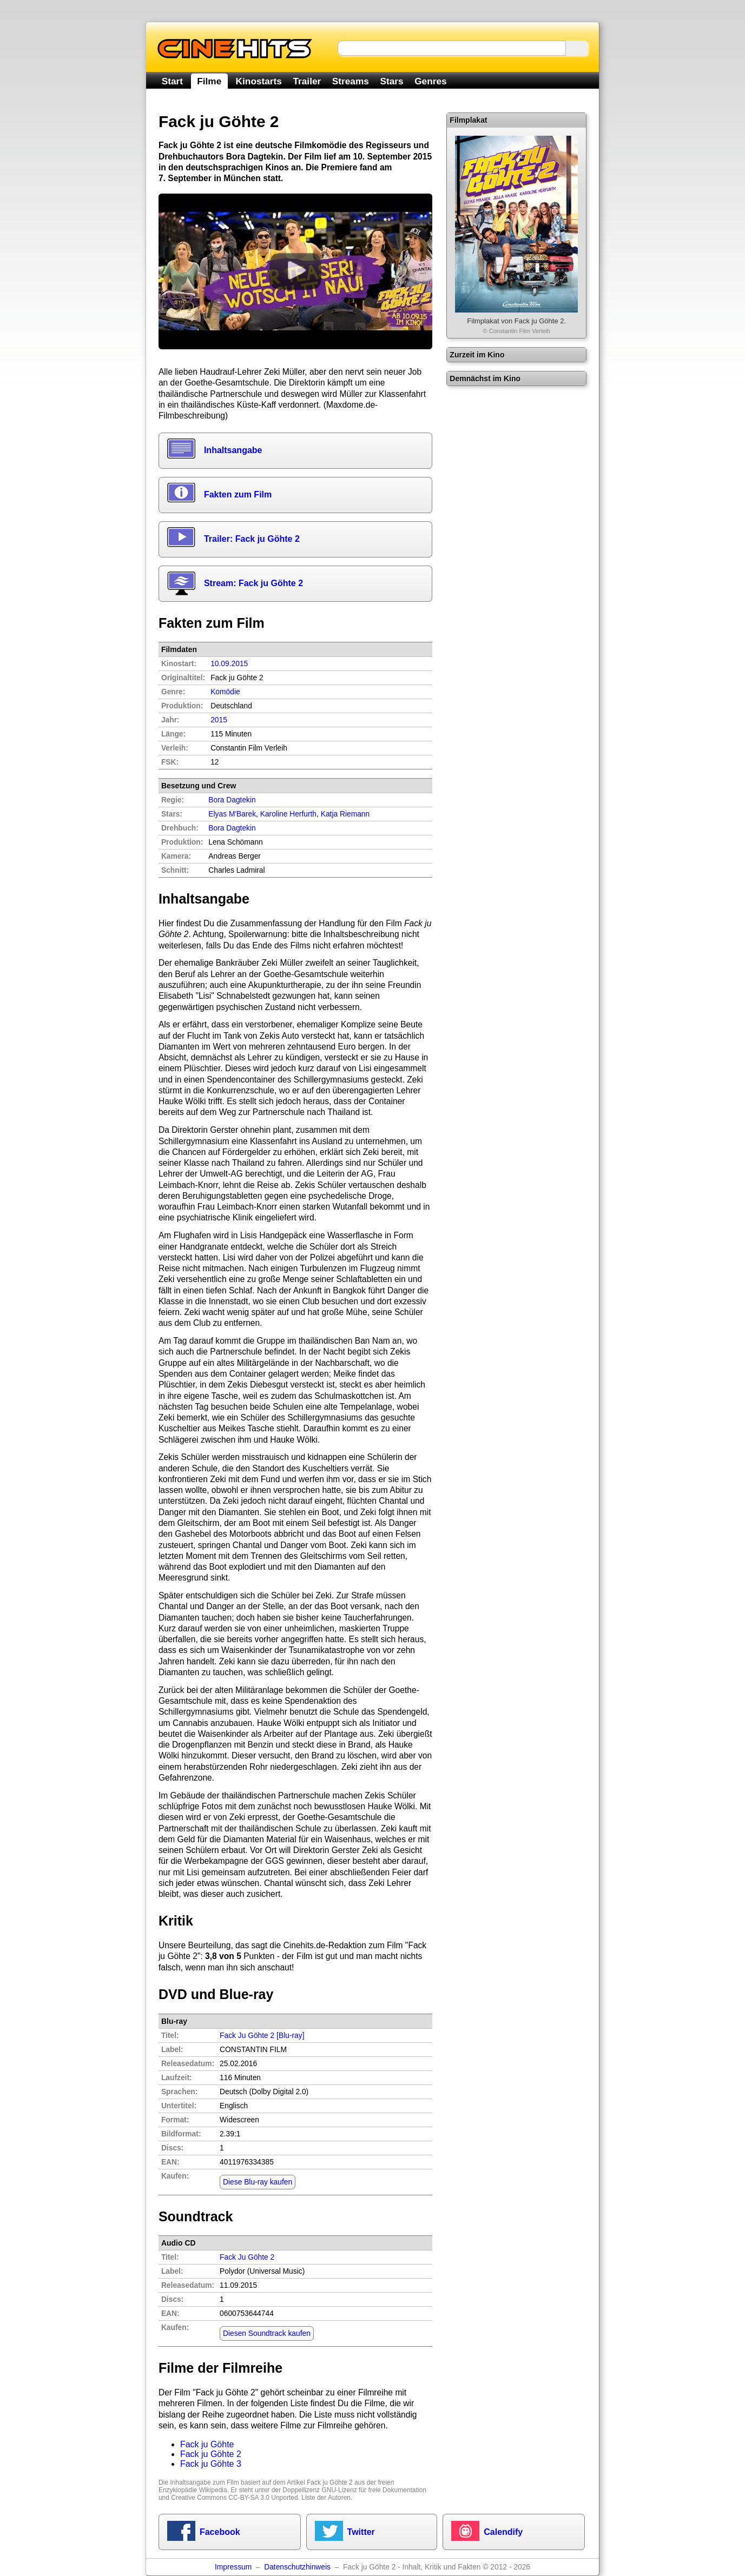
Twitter (361, 2532)
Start (172, 81)
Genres (430, 81)
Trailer (307, 81)
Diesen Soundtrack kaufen (267, 2333)
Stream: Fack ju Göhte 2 (253, 583)
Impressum (233, 2567)
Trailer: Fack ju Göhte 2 (252, 538)
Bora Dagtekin (231, 828)
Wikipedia (213, 2490)
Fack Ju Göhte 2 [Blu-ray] (262, 2035)
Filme (209, 81)
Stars (391, 81)
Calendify (503, 2532)
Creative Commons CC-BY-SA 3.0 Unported (234, 2497)
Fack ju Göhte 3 (210, 2463)
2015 (218, 720)
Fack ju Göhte (207, 2444)
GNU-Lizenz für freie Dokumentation (373, 2490)
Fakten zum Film (238, 494)
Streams (350, 81)
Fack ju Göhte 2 (210, 2454)
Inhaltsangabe (233, 450)
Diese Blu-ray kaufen (257, 2182)
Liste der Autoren (326, 2497)
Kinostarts (259, 81)
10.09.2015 (229, 664)
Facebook (220, 2532)
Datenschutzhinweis (297, 2567)
